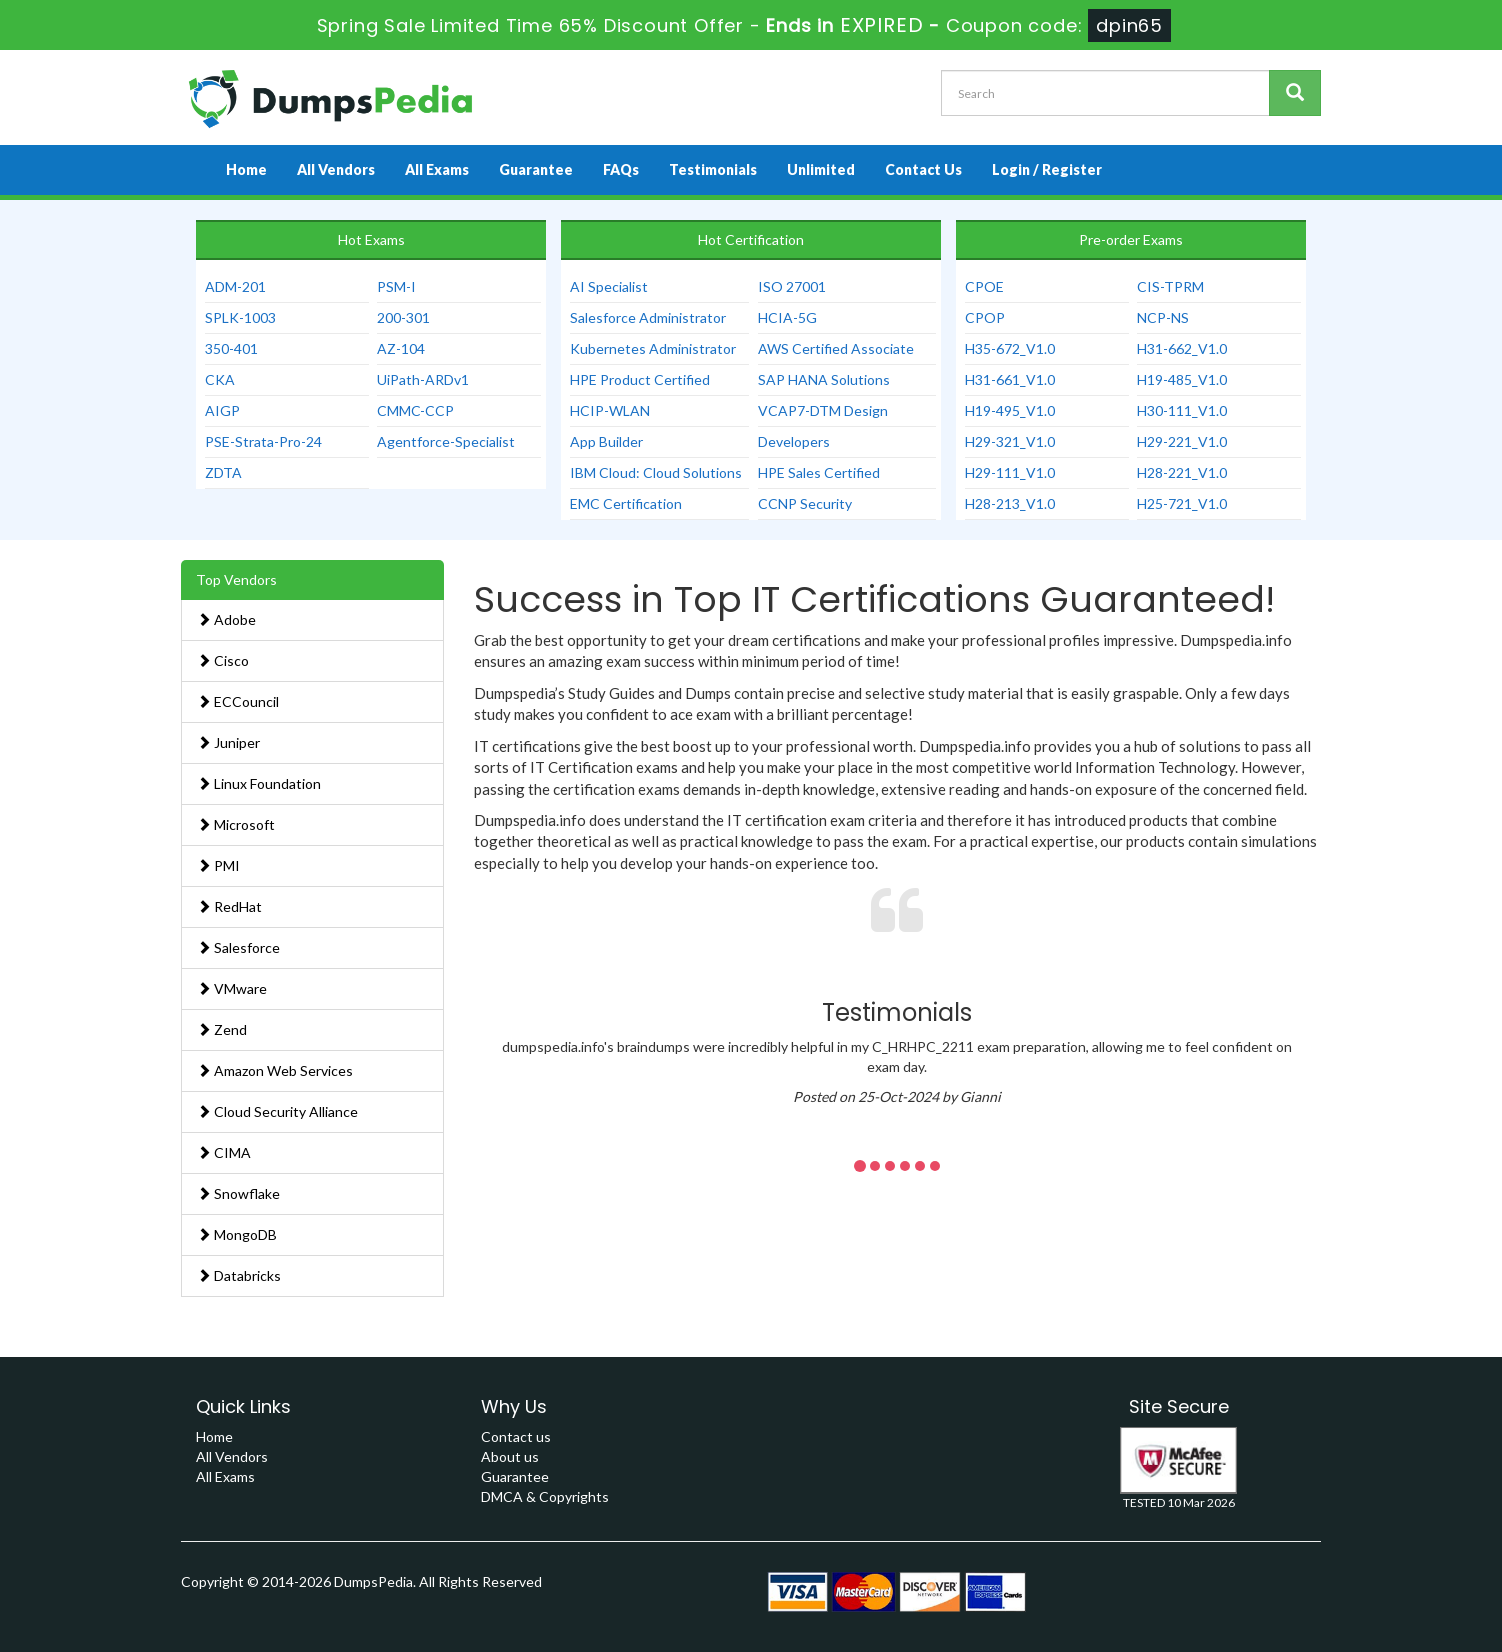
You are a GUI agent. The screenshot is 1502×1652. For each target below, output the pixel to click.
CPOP (985, 317)
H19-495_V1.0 (1010, 410)
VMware (232, 988)
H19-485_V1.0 (1182, 379)
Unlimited (821, 169)
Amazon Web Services (275, 1070)
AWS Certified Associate (836, 348)
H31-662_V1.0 (1182, 348)
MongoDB (237, 1234)
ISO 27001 (792, 286)
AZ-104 (401, 348)
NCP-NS (1163, 317)
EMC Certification (626, 503)
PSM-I (396, 286)
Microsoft (236, 824)
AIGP (222, 410)
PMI (218, 865)
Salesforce (238, 947)
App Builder (606, 441)
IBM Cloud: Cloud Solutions (656, 472)
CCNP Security (805, 503)
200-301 (403, 317)
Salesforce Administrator (648, 317)
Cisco (223, 660)
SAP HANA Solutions (824, 379)
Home (246, 169)
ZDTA (223, 472)
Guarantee (536, 169)
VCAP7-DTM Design (823, 410)
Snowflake (238, 1193)
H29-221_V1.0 (1182, 441)
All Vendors (336, 169)
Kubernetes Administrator (653, 348)
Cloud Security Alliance (277, 1111)
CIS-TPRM (1170, 286)
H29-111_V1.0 (1010, 472)
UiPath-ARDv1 (423, 379)
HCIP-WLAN (610, 410)
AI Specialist (609, 286)
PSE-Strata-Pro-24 (263, 441)
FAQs (621, 169)
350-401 (231, 348)
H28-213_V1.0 (1010, 503)
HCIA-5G (787, 317)
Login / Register (1047, 169)
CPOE (984, 286)
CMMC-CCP (415, 410)
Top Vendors (236, 579)
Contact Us (923, 169)
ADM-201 (235, 286)
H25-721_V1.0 (1182, 503)
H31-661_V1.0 (1010, 379)
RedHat (229, 906)
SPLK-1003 (240, 317)
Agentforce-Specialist (446, 441)
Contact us (516, 1436)
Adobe (226, 619)
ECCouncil (238, 701)
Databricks (239, 1275)
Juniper (228, 742)
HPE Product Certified (640, 379)
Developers (794, 441)
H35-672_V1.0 (1010, 348)
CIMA (224, 1152)
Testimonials (713, 169)
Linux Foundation (259, 783)
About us (510, 1456)
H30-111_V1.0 (1182, 410)
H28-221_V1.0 (1182, 472)
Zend (222, 1029)
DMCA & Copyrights (545, 1496)
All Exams (437, 169)
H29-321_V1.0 (1010, 441)
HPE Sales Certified (819, 472)
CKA (220, 379)
